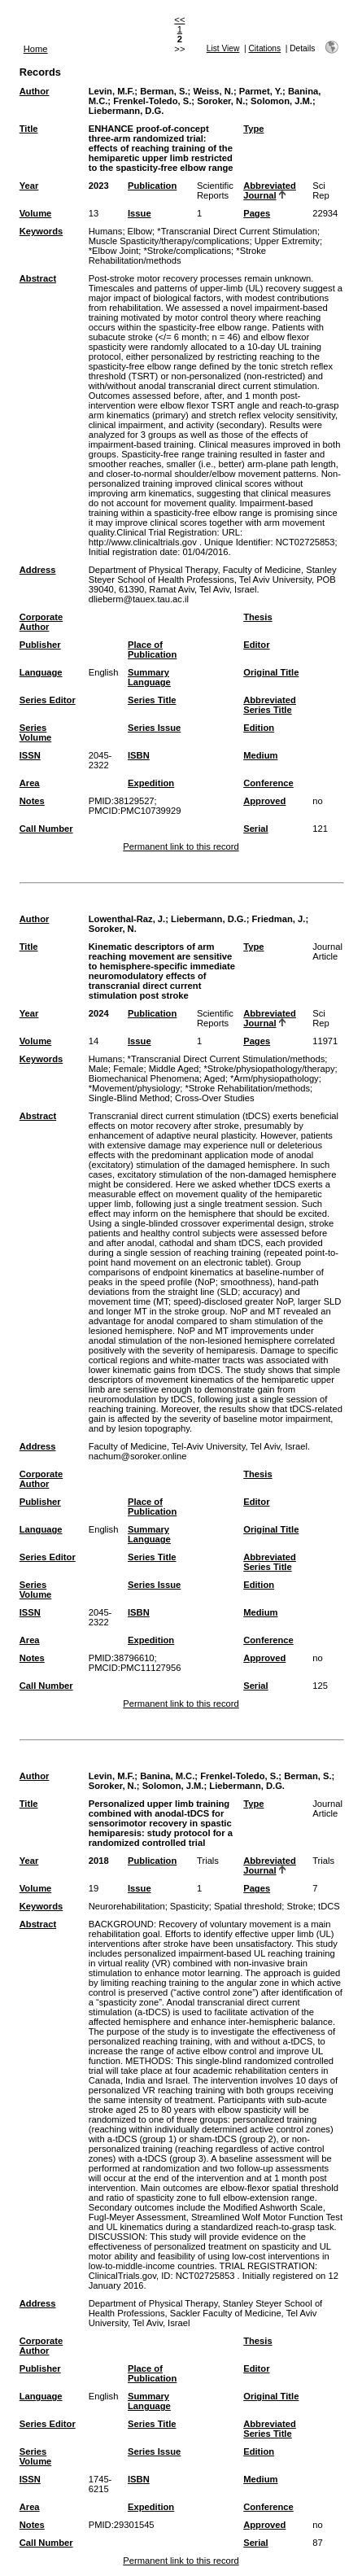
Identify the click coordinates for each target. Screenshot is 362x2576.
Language (41, 672)
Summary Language (149, 677)
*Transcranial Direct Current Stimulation (237, 231)
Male (98, 1069)
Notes (32, 801)
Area (30, 783)
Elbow (140, 231)
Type (253, 128)
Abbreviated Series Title (269, 705)
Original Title (271, 672)
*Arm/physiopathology (274, 1078)
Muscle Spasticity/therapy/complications (169, 241)
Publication (152, 185)
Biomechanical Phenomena (144, 1078)
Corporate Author (41, 622)
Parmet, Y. (260, 91)
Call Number (46, 828)
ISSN (30, 755)
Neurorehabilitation (127, 1906)
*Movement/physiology (135, 1088)
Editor (256, 644)
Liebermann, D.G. (126, 111)
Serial (255, 828)
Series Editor (48, 700)
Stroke (300, 1906)
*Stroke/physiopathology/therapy (269, 1069)
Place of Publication (152, 649)
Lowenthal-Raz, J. (127, 919)
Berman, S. (163, 91)
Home (36, 49)
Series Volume (36, 732)
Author (35, 91)
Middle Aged (174, 1069)
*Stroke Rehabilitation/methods (177, 255)
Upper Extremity (287, 241)
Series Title (152, 700)
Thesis (257, 617)
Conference (268, 783)
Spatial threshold (247, 1906)
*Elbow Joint (114, 251)
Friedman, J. (279, 919)
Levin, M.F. (112, 91)
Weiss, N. (213, 91)
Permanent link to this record (180, 846)
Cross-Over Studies (215, 1098)
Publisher (40, 644)
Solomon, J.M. (281, 101)
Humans (106, 231)
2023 (99, 185)
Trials (208, 1860)
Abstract (38, 278)
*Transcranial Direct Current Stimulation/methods (226, 1059)
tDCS (329, 1906)
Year (29, 185)
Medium (260, 755)
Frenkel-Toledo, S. (152, 101)
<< (179, 19)
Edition (258, 728)
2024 (99, 1013)
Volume (36, 213)
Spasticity (189, 1906)
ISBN (139, 755)
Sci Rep (320, 190)
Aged (214, 1078)
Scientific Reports (215, 190)
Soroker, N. (221, 101)
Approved (264, 801)
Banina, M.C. (167, 1776)
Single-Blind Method (129, 1098)
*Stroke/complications (188, 251)
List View (223, 48)
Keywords (41, 231)
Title (29, 128)
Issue (139, 213)
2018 (99, 1860)
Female (128, 1069)
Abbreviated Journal (269, 190)
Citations (264, 48)
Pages (256, 213)
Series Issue (154, 728)
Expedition (151, 783)
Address (38, 570)
